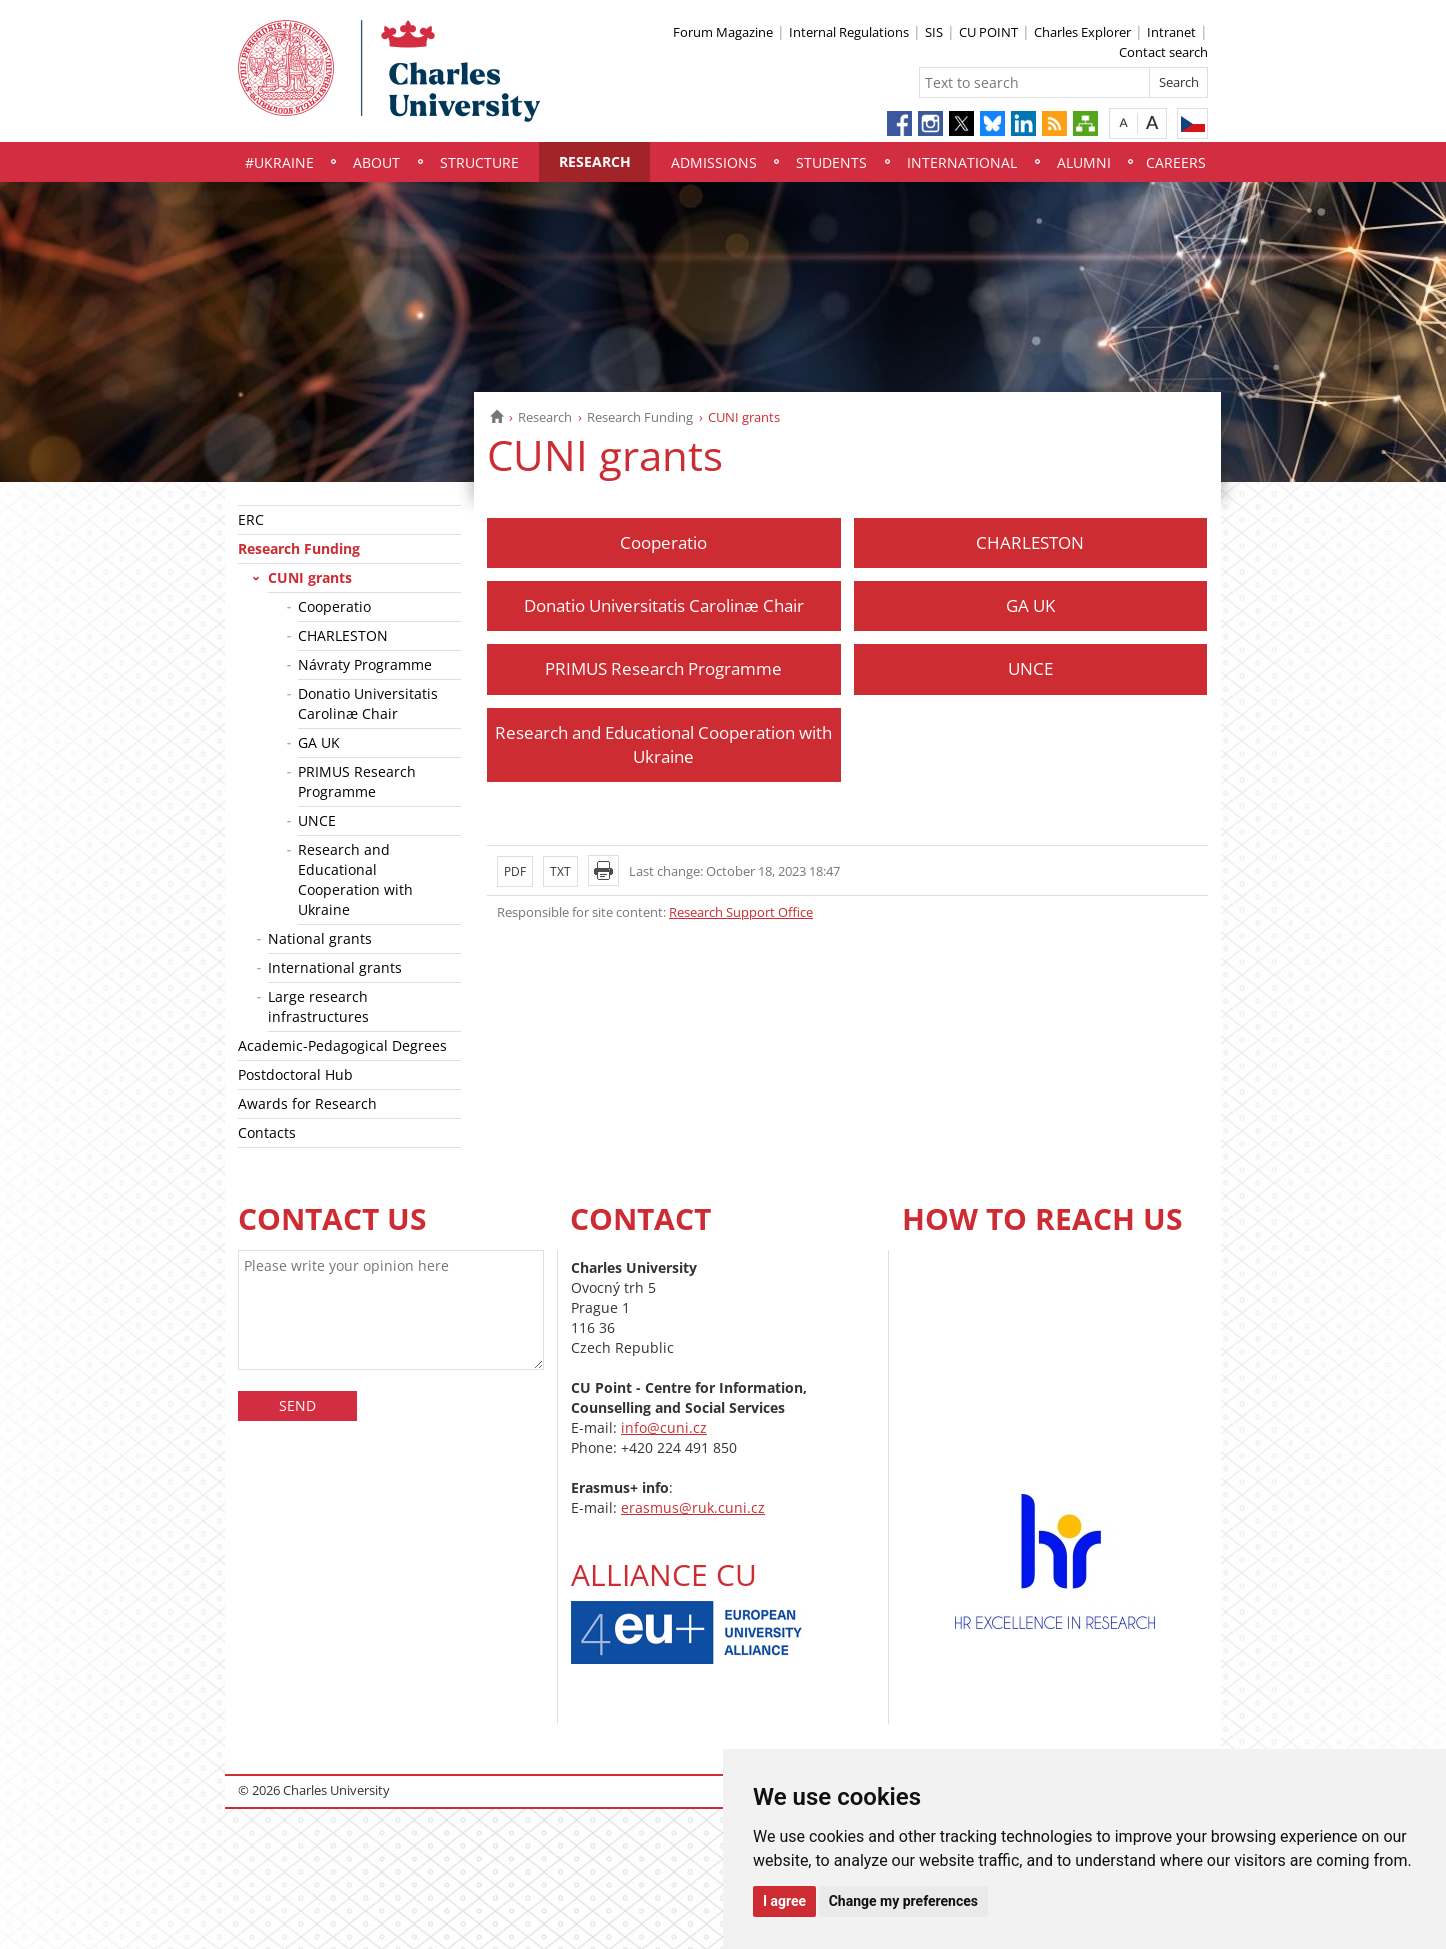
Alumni (1084, 162)
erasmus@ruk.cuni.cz (693, 1507)
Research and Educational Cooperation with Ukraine (355, 879)
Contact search (1163, 52)
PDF (515, 871)
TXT (560, 871)
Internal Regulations (849, 32)
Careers (1176, 162)
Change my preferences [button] (903, 1901)
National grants (320, 938)
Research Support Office (741, 912)
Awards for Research (307, 1103)
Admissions (714, 162)
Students (831, 162)
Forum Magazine (723, 32)
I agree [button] (784, 1901)
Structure (479, 162)
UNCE (317, 820)
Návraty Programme (365, 664)
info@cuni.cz (664, 1427)
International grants (335, 967)
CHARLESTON (343, 635)
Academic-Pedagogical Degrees (342, 1045)
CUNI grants (310, 577)
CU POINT (988, 32)
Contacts (267, 1132)
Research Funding (640, 417)
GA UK (319, 742)
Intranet (1171, 32)
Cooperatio (334, 606)
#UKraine (279, 162)
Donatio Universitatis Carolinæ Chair (368, 703)
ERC (251, 519)
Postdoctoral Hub (295, 1074)
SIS (934, 32)
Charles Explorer (1082, 32)
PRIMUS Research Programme (357, 781)
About (376, 162)
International (962, 162)
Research (595, 161)
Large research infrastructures (318, 1006)
